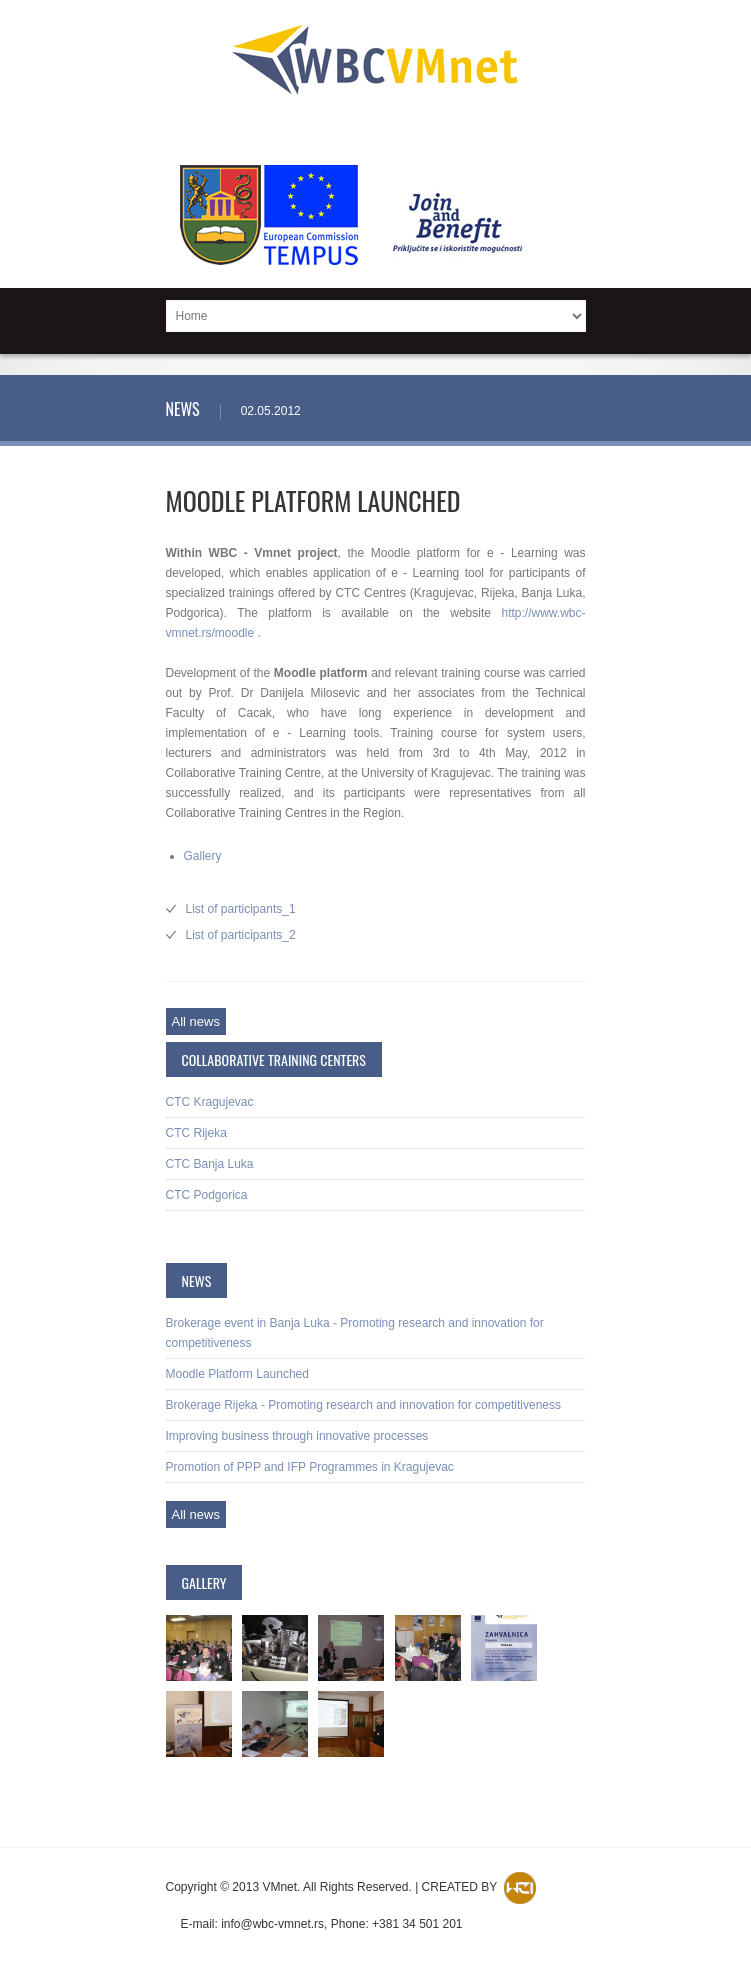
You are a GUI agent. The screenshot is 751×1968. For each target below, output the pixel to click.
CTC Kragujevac (210, 1102)
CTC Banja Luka (210, 1164)
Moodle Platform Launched (237, 1374)
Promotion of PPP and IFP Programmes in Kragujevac (310, 1467)
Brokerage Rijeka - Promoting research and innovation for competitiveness (364, 1405)
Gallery (203, 856)
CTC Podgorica (207, 1195)
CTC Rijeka (196, 1133)
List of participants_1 (241, 909)
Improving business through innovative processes (297, 1436)
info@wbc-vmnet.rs (272, 1924)
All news (196, 1021)
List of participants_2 (241, 935)
